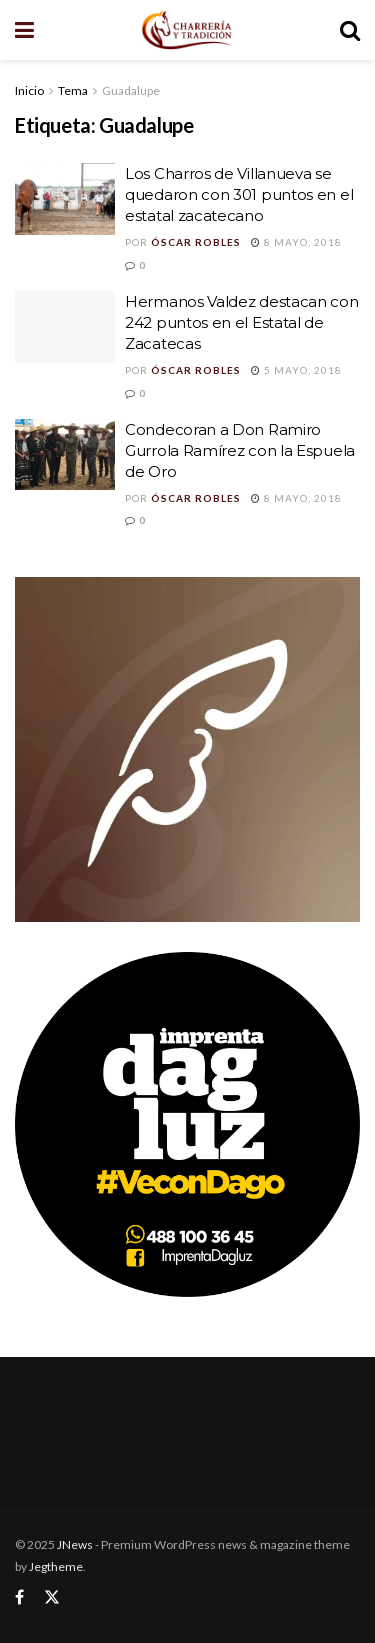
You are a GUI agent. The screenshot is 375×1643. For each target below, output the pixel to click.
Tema (73, 90)
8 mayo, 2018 (296, 242)
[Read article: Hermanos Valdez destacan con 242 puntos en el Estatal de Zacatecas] (65, 327)
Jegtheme (56, 1566)
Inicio (29, 90)
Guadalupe (131, 90)
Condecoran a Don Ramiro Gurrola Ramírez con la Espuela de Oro (240, 450)
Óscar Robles (196, 242)
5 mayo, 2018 (296, 370)
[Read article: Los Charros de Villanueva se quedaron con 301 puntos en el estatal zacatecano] (65, 199)
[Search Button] (350, 30)
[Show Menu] (24, 30)
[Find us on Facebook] (19, 1597)
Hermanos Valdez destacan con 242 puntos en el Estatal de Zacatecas (242, 322)
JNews (75, 1544)
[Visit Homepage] (187, 30)
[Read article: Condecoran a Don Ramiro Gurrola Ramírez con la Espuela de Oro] (65, 455)
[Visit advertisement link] (187, 749)
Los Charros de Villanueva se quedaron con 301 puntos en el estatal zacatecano (239, 194)
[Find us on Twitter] (52, 1597)
